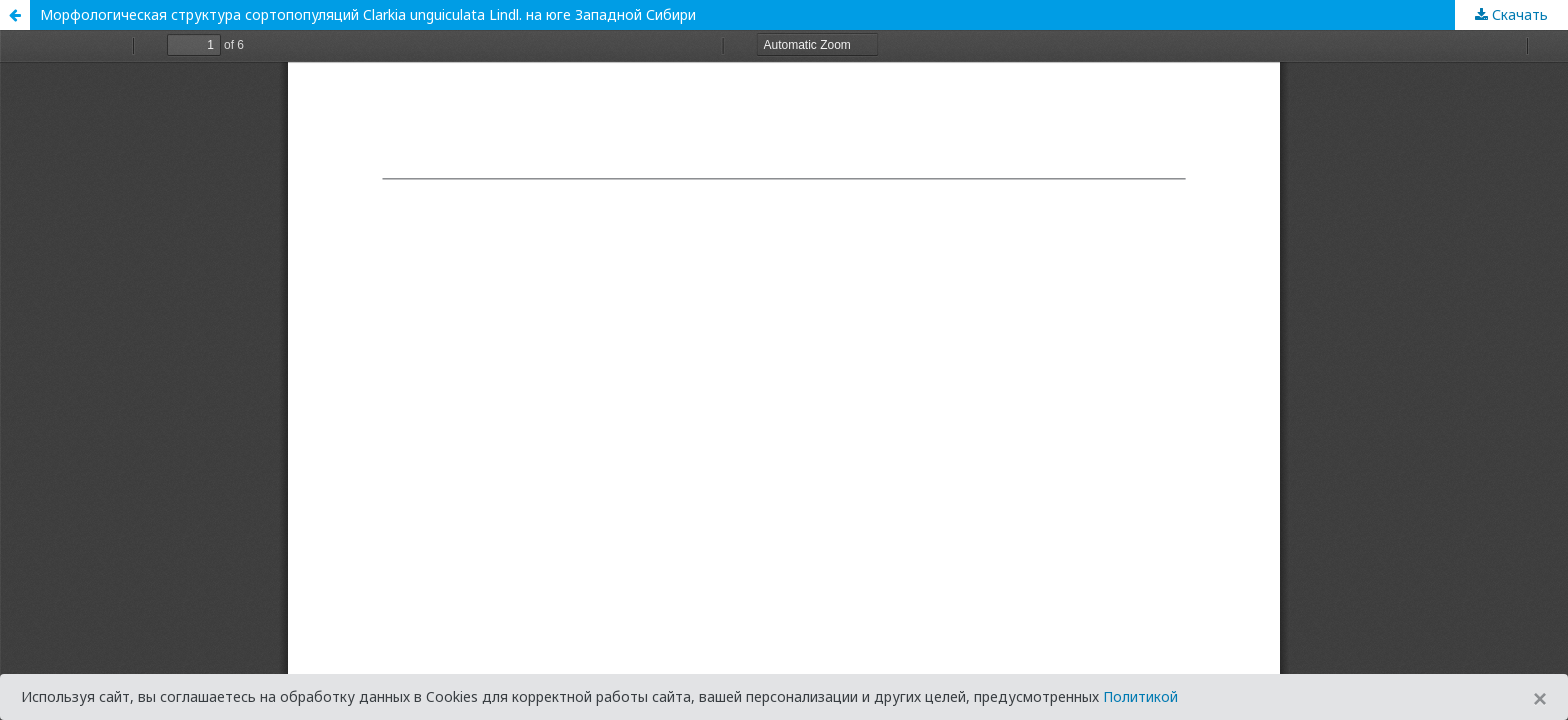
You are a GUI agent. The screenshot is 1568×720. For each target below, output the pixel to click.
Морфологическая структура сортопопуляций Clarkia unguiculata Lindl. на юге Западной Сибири (368, 14)
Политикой (1140, 696)
